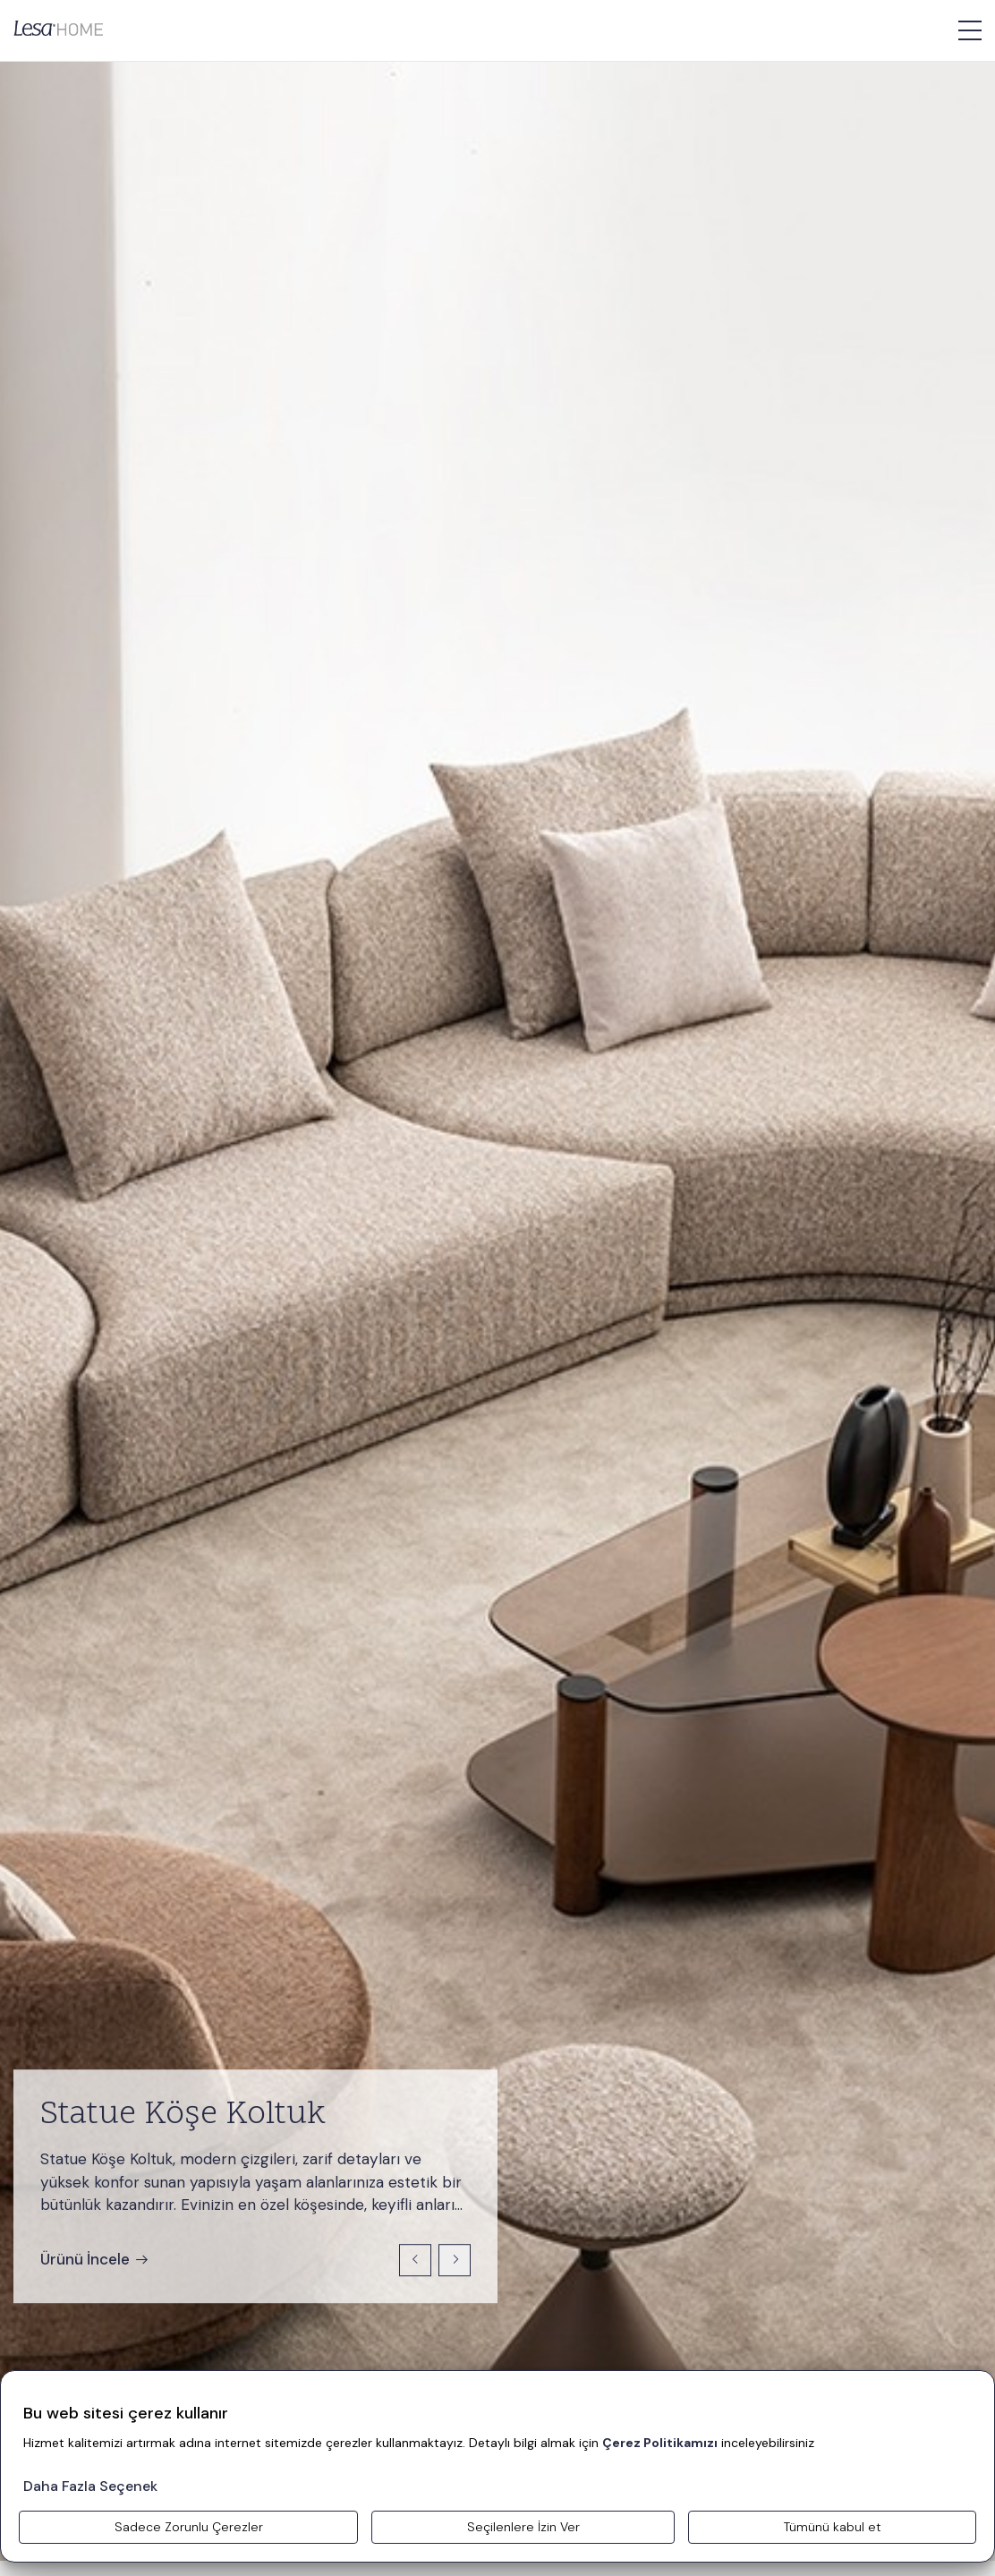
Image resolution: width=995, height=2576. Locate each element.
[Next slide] (454, 2260)
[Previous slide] (415, 2260)
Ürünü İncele (94, 2259)
